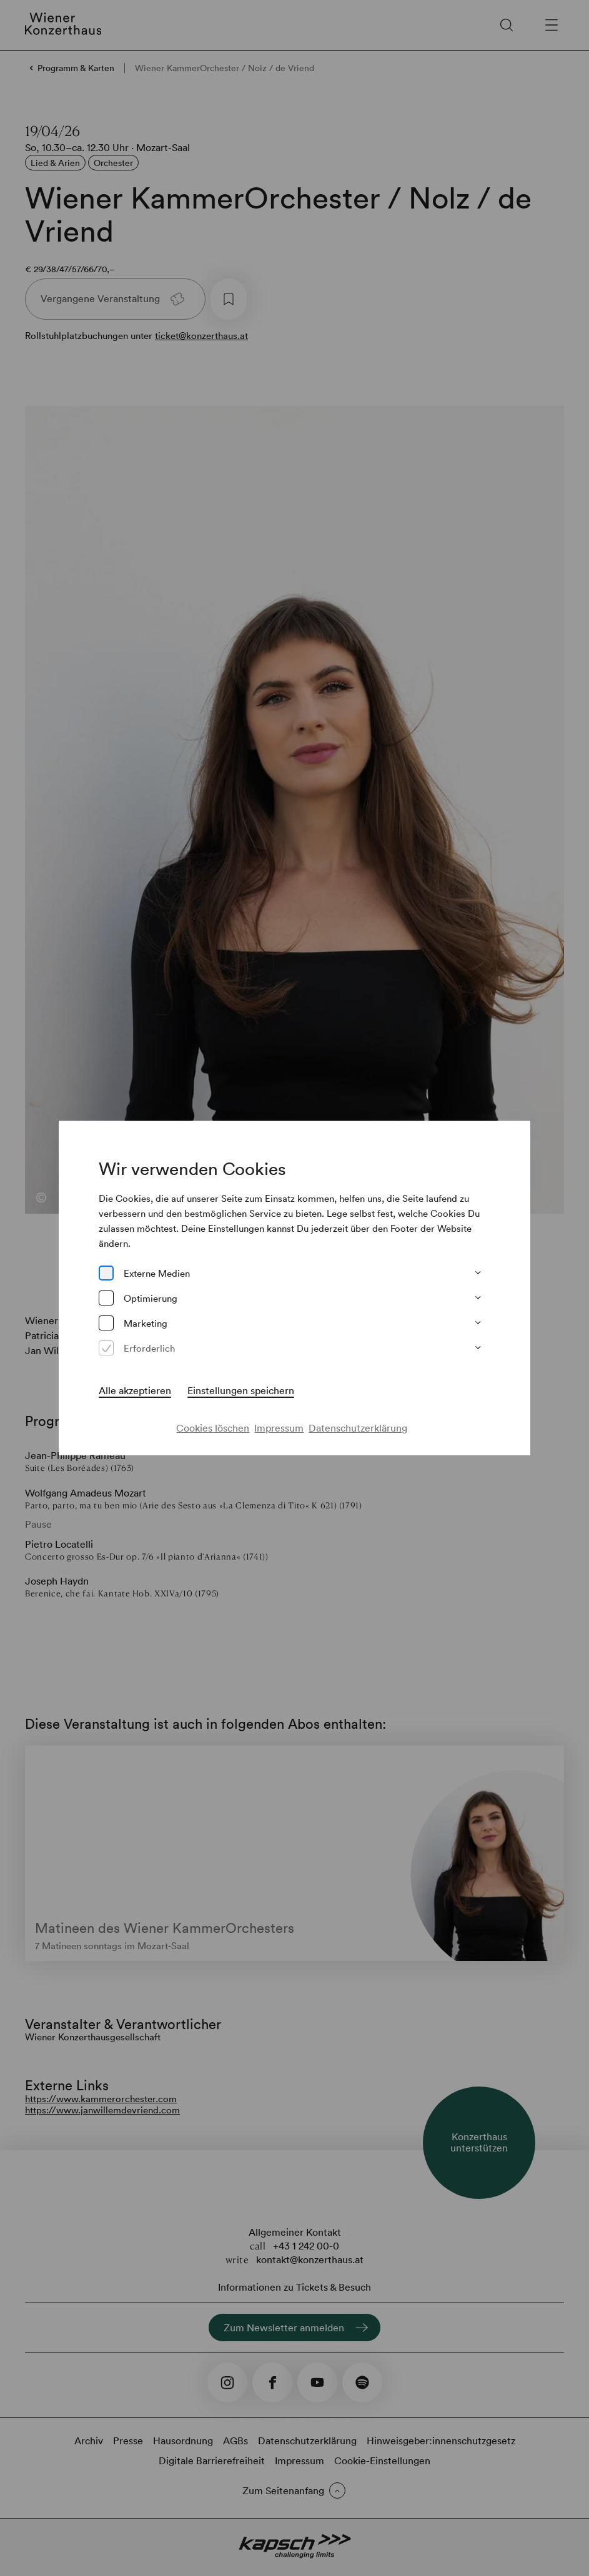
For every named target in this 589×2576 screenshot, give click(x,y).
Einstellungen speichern (240, 1390)
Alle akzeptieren (135, 1390)
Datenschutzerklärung (358, 1428)
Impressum (279, 1428)
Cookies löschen (212, 1428)
